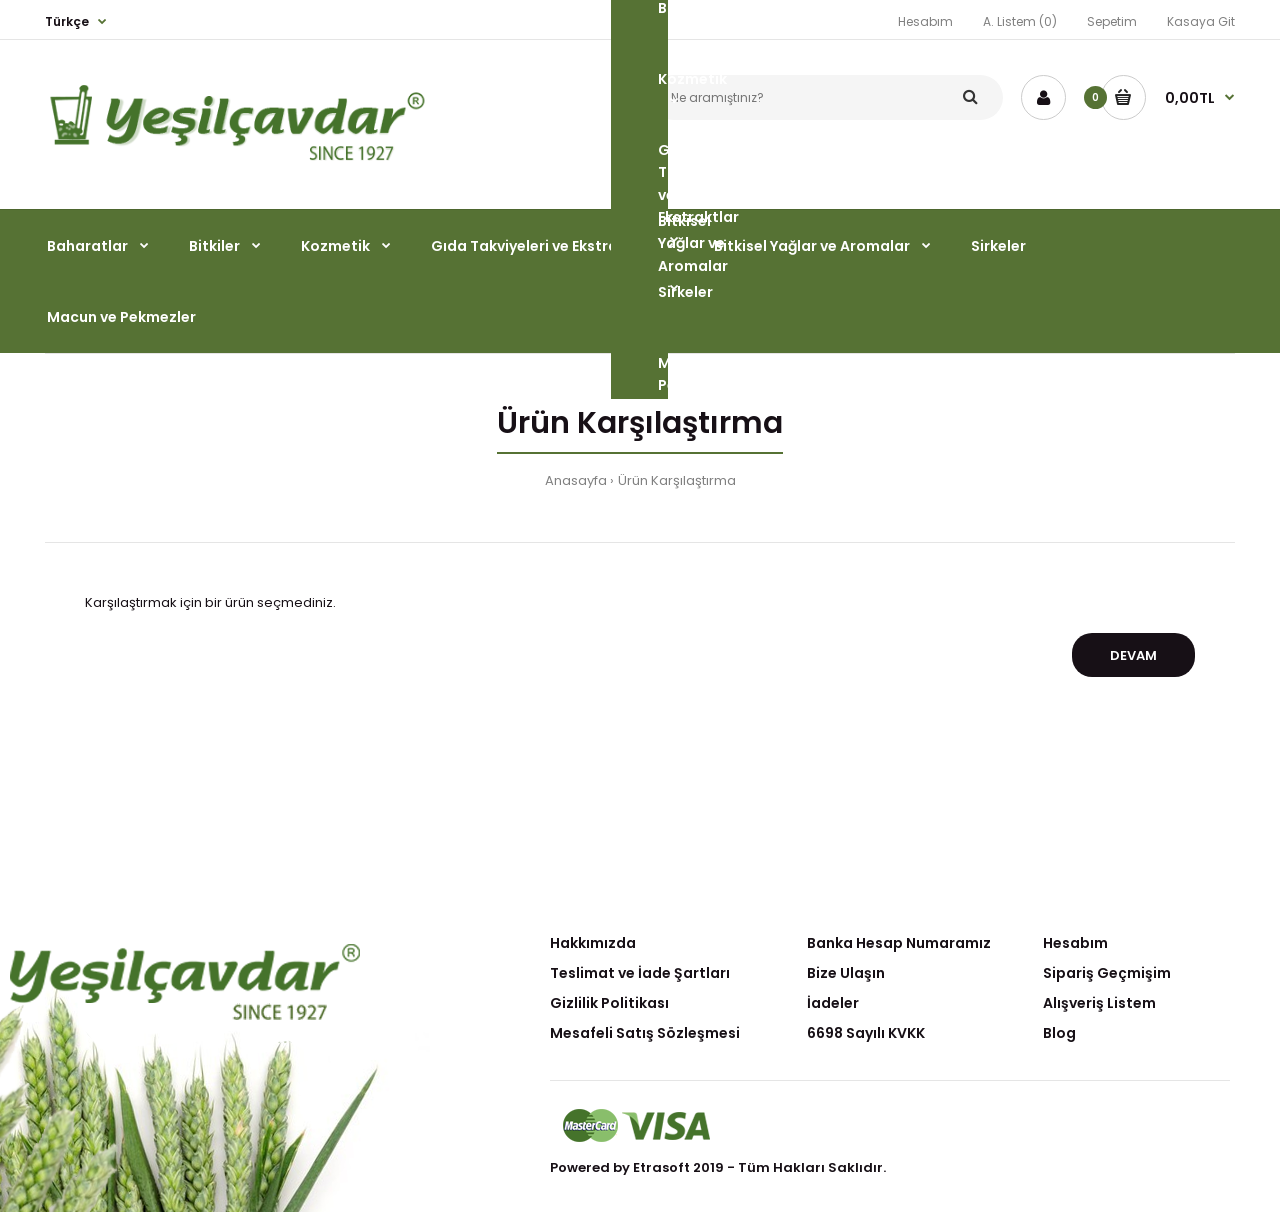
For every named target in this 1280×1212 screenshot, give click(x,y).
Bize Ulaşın (846, 973)
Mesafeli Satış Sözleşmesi (645, 1033)
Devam (1133, 655)
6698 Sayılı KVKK (866, 1033)
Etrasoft (661, 1167)
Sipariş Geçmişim (1107, 973)
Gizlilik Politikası (609, 1003)
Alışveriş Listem (1099, 1003)
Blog (1059, 1033)
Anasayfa (576, 480)
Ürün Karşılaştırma (677, 480)
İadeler (833, 1003)
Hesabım (1075, 943)
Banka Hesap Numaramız (899, 943)
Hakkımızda (593, 943)
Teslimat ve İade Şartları (640, 973)
